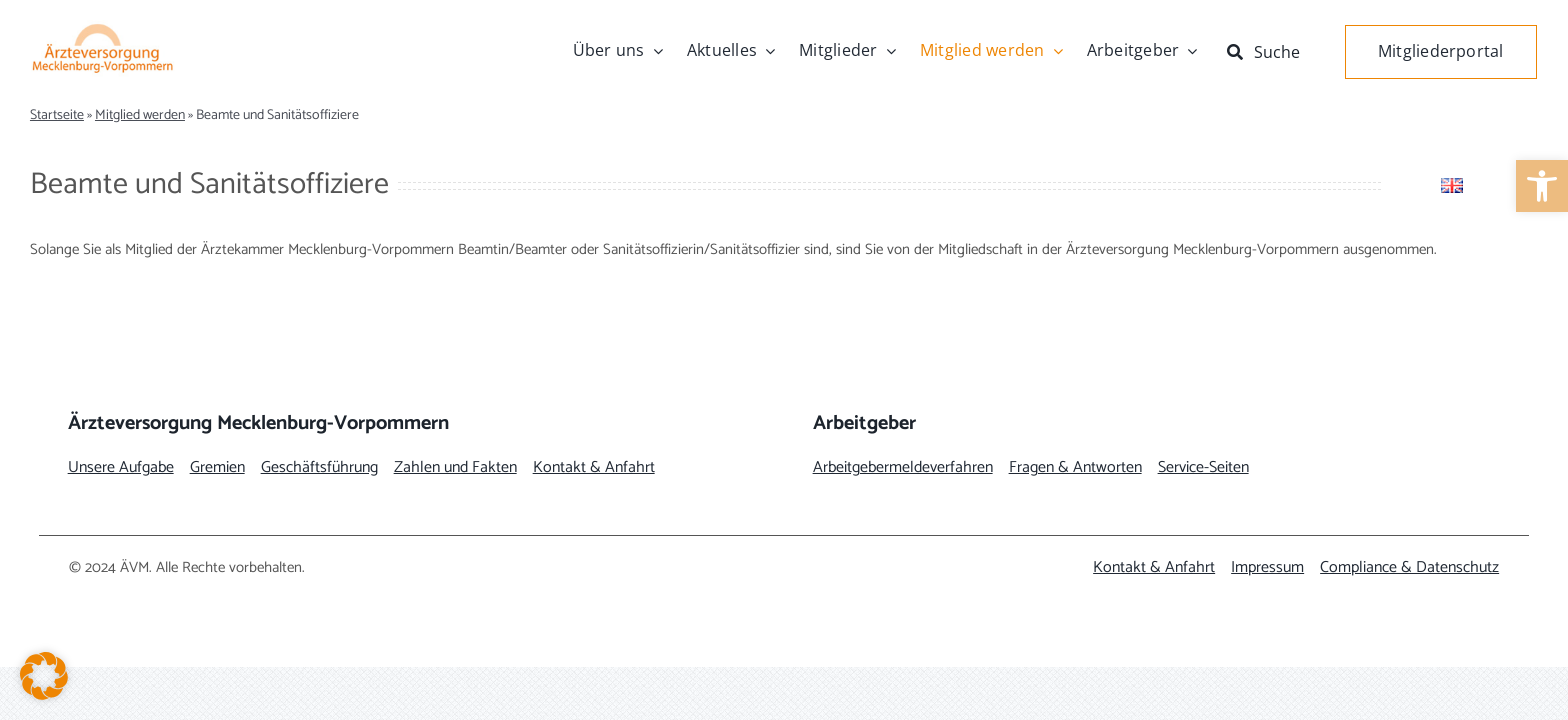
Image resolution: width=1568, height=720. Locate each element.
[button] (44, 676)
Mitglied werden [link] (140, 115)
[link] (1542, 186)
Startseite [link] (57, 115)
